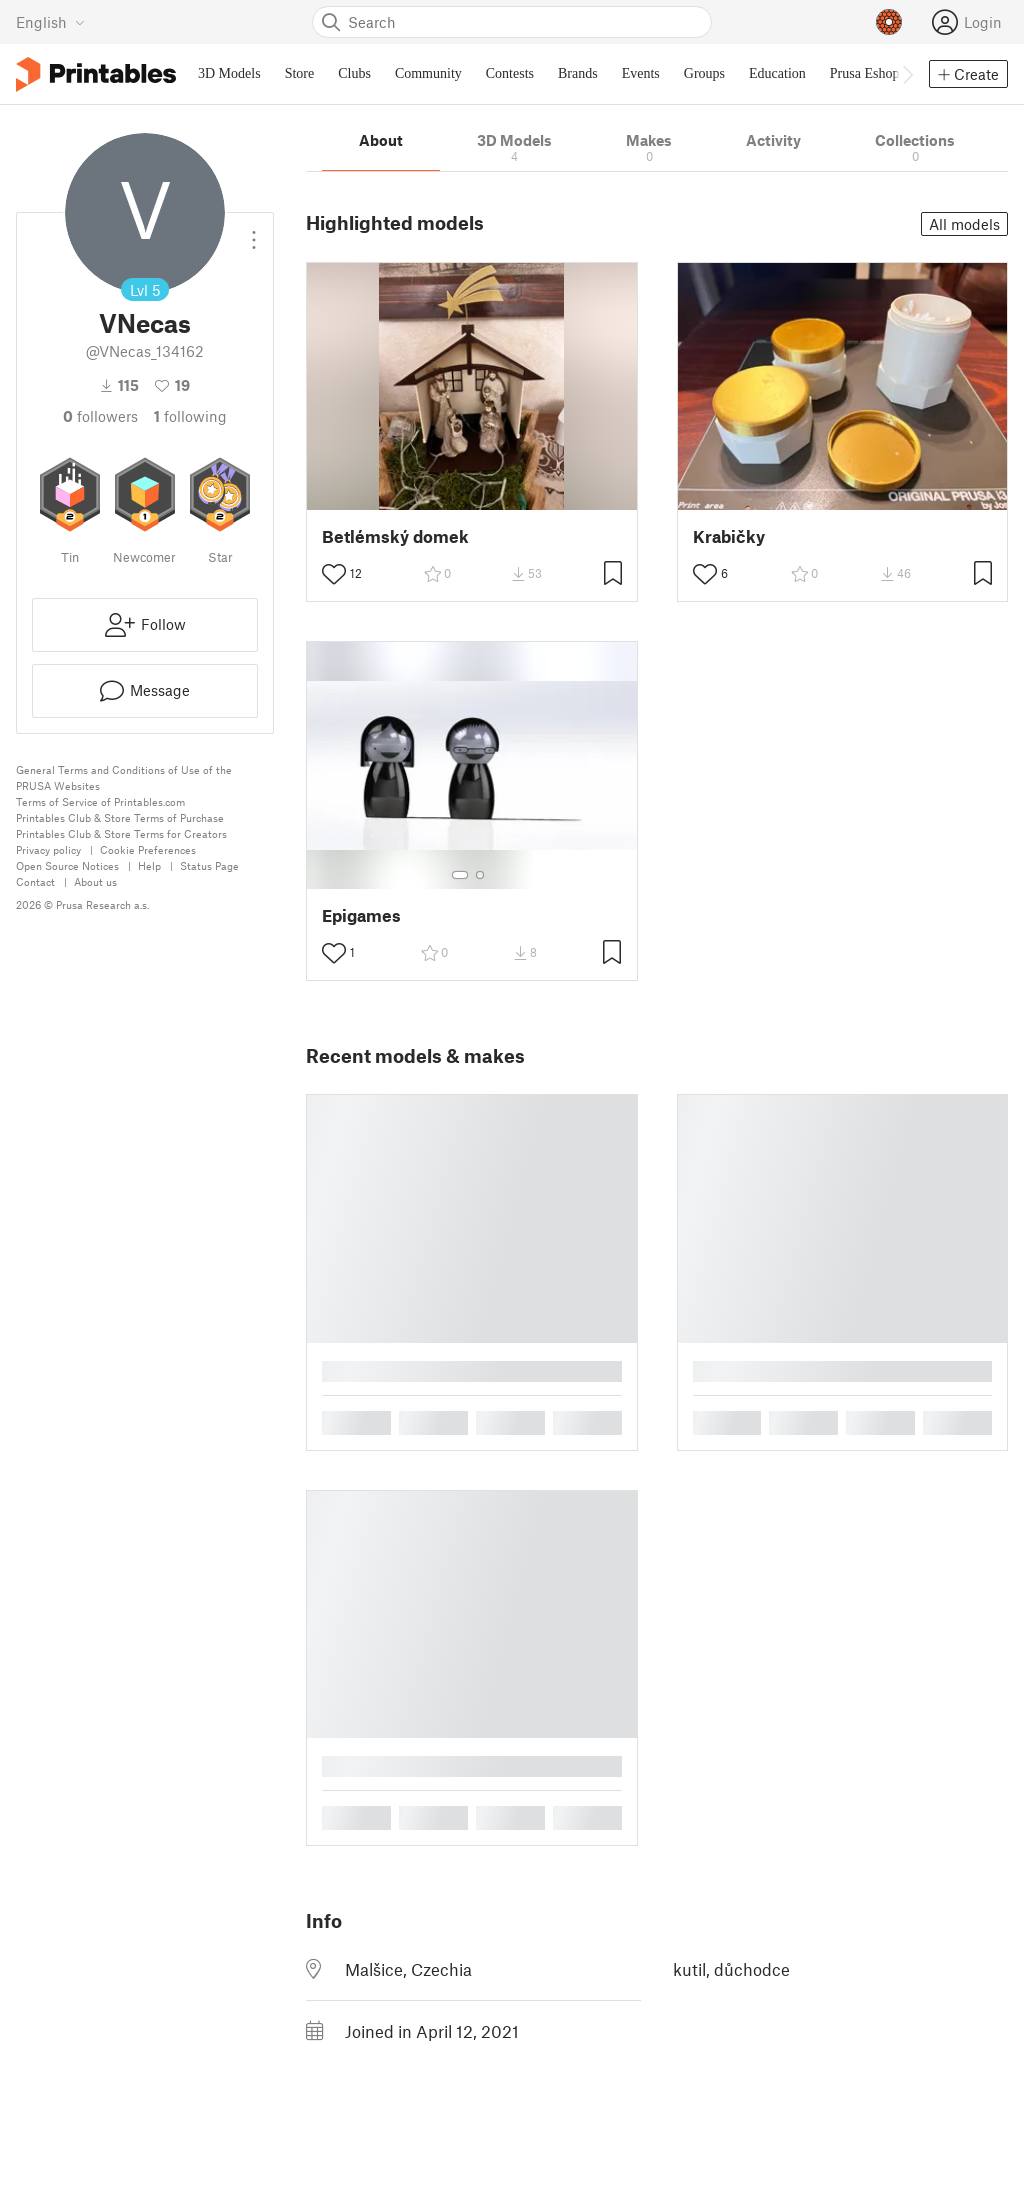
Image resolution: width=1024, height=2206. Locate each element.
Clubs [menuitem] (354, 73)
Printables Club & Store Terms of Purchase (120, 817)
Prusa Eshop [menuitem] (865, 73)
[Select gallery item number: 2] (480, 875)
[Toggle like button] (334, 574)
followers (100, 416)
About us (95, 881)
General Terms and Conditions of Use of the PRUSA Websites (124, 777)
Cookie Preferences (148, 849)
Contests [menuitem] (510, 73)
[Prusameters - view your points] (889, 22)
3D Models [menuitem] (229, 73)
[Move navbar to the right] (907, 74)
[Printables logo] (96, 74)
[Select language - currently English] (50, 22)
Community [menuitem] (428, 73)
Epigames (361, 915)
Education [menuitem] (777, 73)
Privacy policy (48, 849)
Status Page (209, 865)
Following (190, 416)
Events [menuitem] (641, 73)
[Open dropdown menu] (254, 232)
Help (149, 865)
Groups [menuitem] (704, 73)
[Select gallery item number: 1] (460, 875)
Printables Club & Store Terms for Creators (121, 833)
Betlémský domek (395, 536)
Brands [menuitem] (578, 73)
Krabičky (729, 536)
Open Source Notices (67, 865)
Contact (35, 881)
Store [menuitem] (300, 73)
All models (964, 224)
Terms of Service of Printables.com (100, 801)
